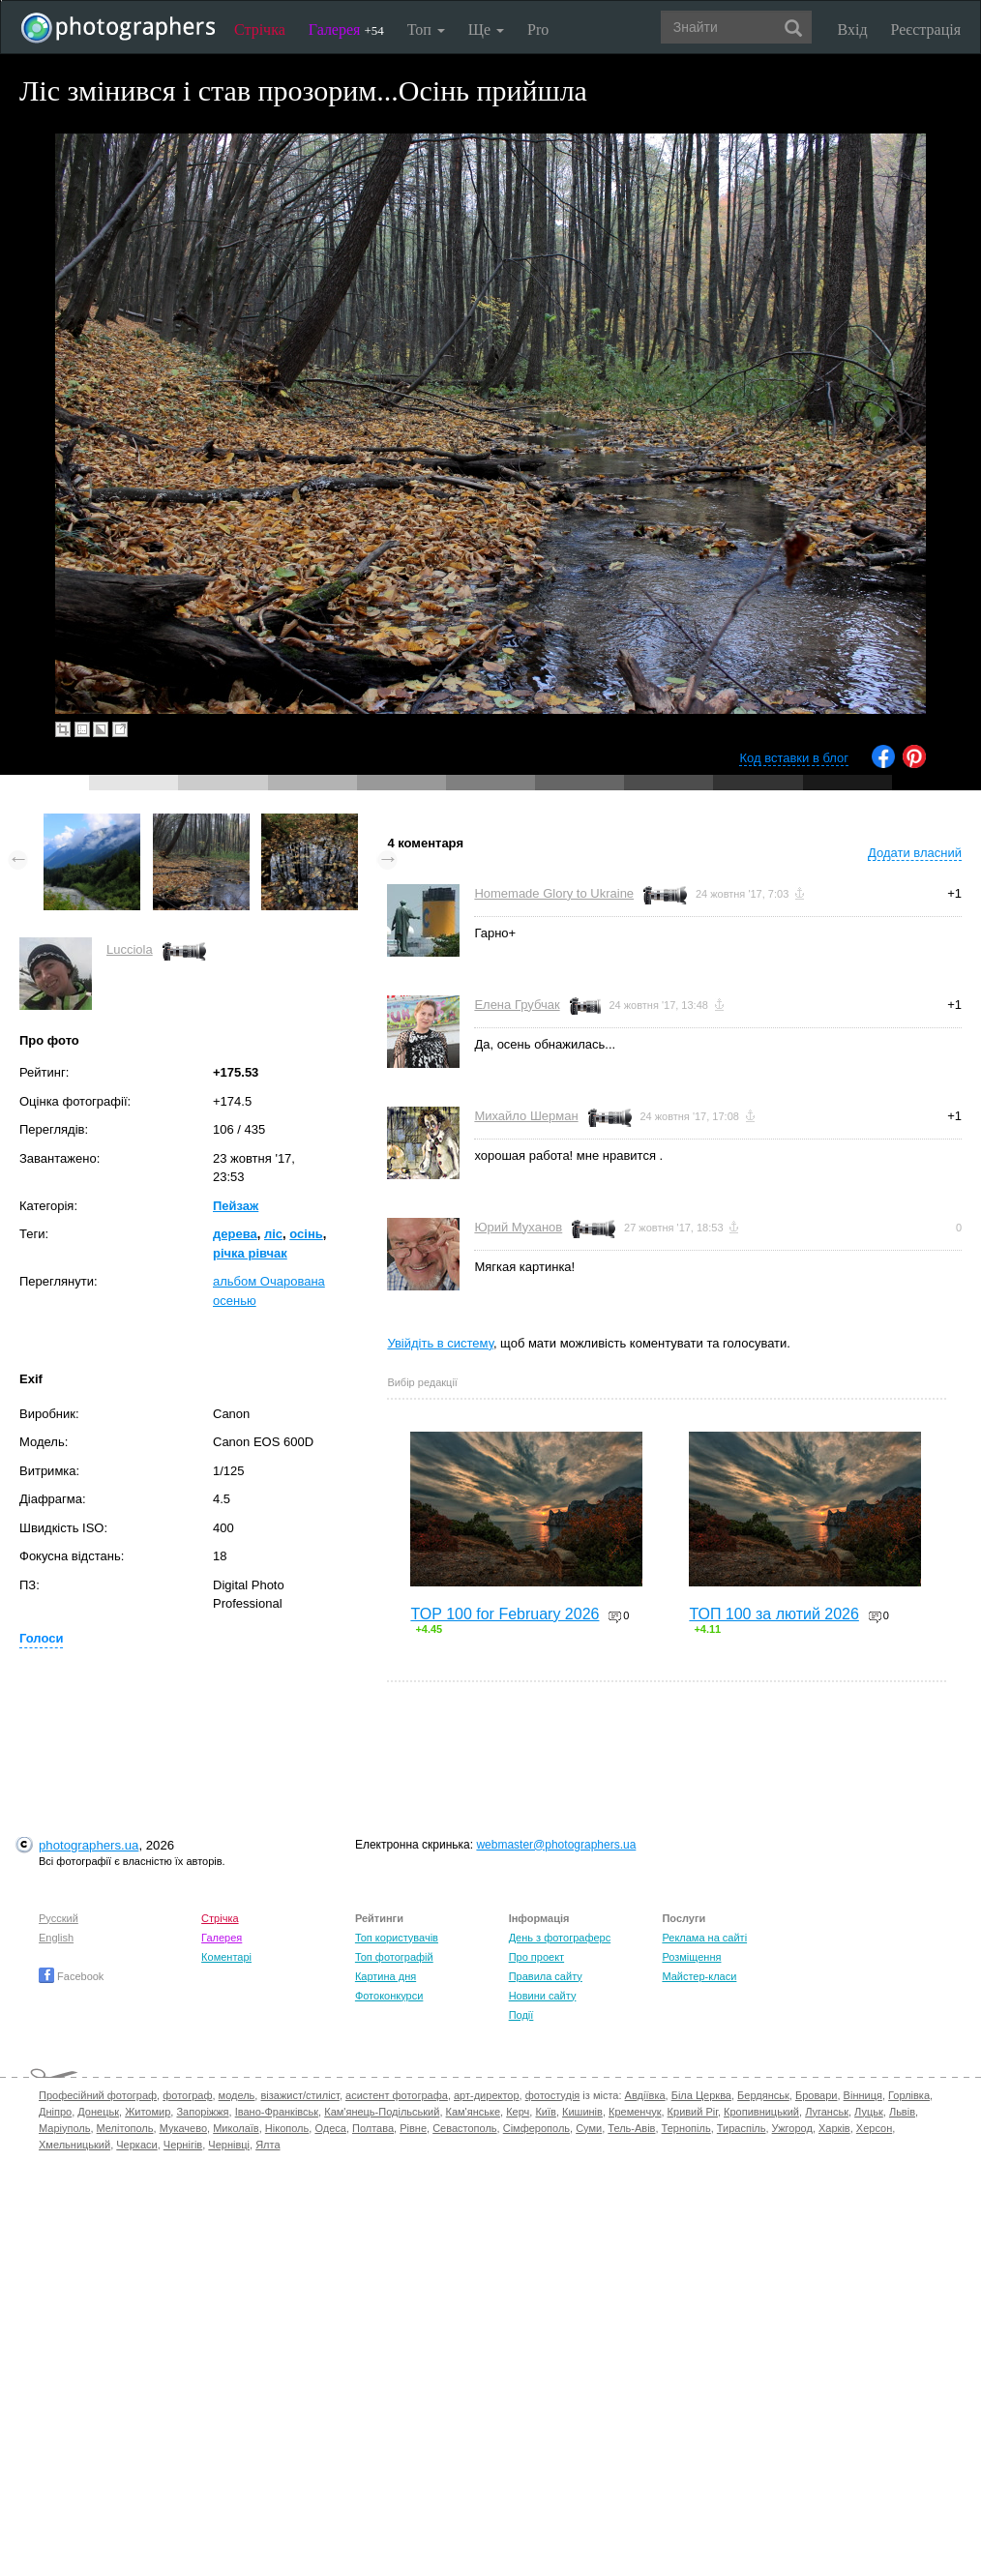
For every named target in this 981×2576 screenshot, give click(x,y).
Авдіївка (645, 2095)
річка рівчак (250, 1253)
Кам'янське (473, 2111)
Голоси (41, 1638)
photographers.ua (88, 1845)
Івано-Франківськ (276, 2111)
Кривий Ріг (693, 2111)
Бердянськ (763, 2095)
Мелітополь (125, 2128)
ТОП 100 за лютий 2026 (774, 1614)
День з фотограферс (560, 1937)
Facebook (71, 1976)
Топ (426, 29)
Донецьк (98, 2111)
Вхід (853, 29)
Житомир (147, 2111)
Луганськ (826, 2111)
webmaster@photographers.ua (556, 1844)
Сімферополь (536, 2128)
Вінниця (863, 2095)
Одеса (329, 2128)
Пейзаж (235, 1206)
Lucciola (129, 949)
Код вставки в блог (793, 758)
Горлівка (909, 2095)
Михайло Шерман (526, 1116)
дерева (235, 1234)
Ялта (267, 2144)
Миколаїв (236, 2128)
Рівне (413, 2128)
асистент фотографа (396, 2095)
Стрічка (259, 29)
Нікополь (287, 2128)
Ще (486, 29)
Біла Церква (701, 2095)
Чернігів (183, 2144)
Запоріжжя (202, 2111)
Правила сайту (545, 1976)
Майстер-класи (699, 1976)
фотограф (187, 2095)
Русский (58, 1918)
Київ (545, 2111)
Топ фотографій (394, 1957)
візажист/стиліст (299, 2095)
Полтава (373, 2128)
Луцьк (868, 2111)
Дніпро (55, 2111)
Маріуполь (64, 2128)
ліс (273, 1234)
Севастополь (464, 2128)
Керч (517, 2111)
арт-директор (487, 2095)
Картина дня (385, 1976)
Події (521, 2015)
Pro (538, 29)
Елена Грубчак (516, 1004)
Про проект (536, 1957)
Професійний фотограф (98, 2095)
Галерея (346, 29)
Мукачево (183, 2128)
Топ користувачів (396, 1937)
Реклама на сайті (704, 1937)
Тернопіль (686, 2128)
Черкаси (136, 2144)
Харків (834, 2128)
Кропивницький (761, 2111)
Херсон (874, 2128)
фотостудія (552, 2095)
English (56, 1937)
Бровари (816, 2095)
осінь (305, 1234)
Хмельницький (74, 2144)
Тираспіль (741, 2128)
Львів (902, 2111)
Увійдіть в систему (440, 1343)
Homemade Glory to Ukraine (554, 893)
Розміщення (691, 1957)
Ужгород (792, 2128)
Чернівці (229, 2144)
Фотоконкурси (389, 1995)
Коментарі (226, 1957)
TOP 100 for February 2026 (504, 1614)
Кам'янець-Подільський (381, 2111)
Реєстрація (926, 29)
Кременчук (635, 2111)
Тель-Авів (631, 2128)
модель (237, 2095)
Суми (589, 2128)
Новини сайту (543, 1995)
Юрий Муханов (518, 1227)
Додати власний (915, 852)
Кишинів (582, 2111)
